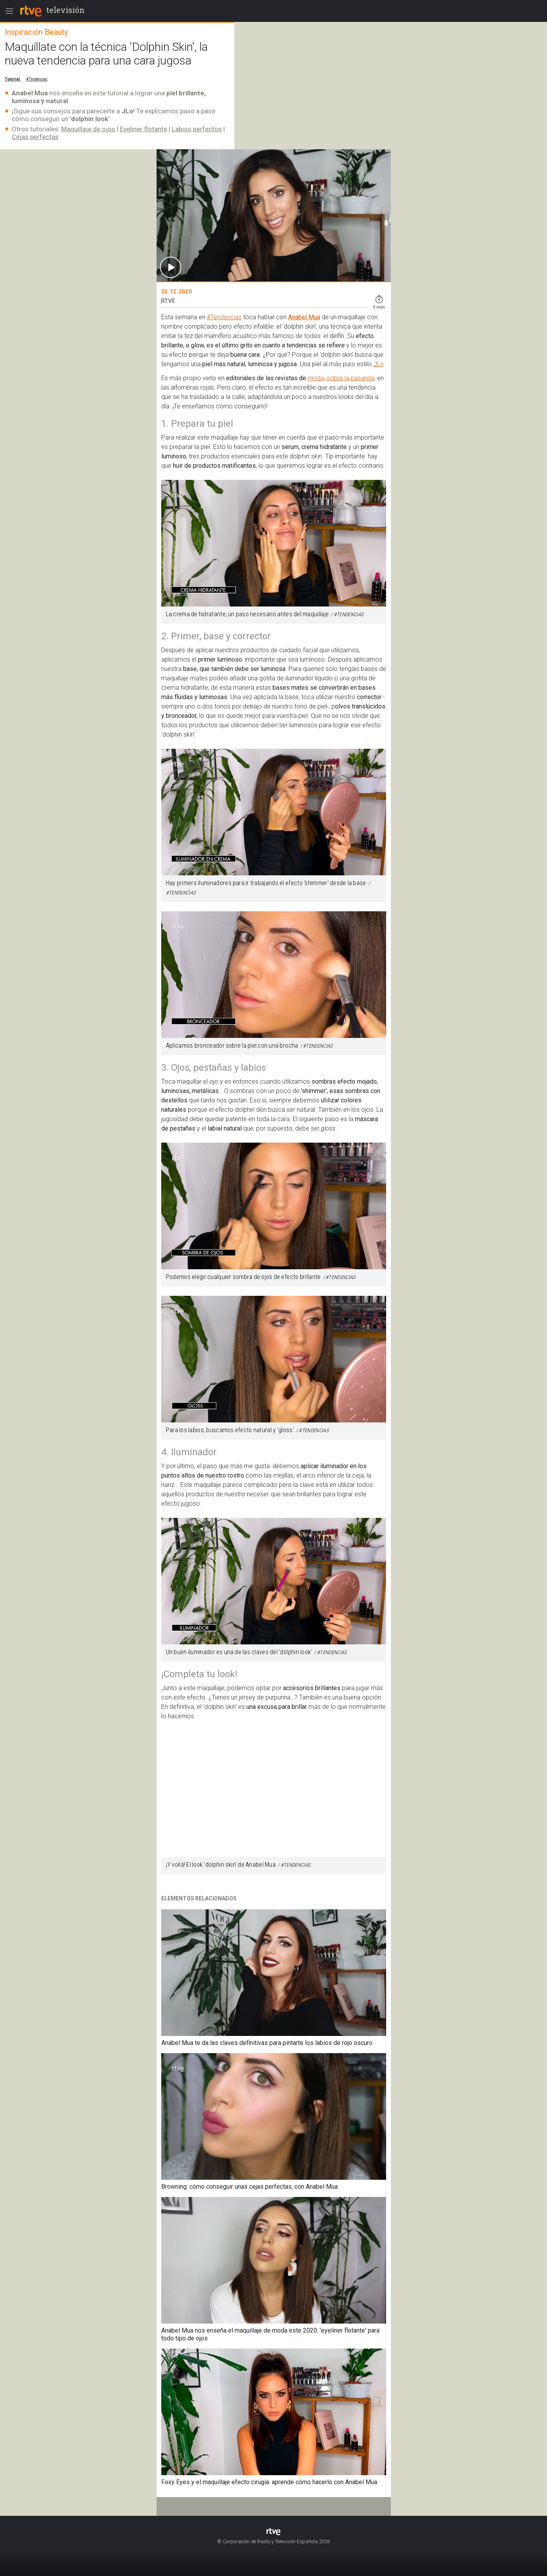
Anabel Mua (304, 317)
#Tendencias (224, 317)
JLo (378, 364)
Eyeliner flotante (143, 129)
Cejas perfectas (35, 137)
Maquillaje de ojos (88, 129)
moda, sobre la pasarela (341, 378)
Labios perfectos (197, 129)
